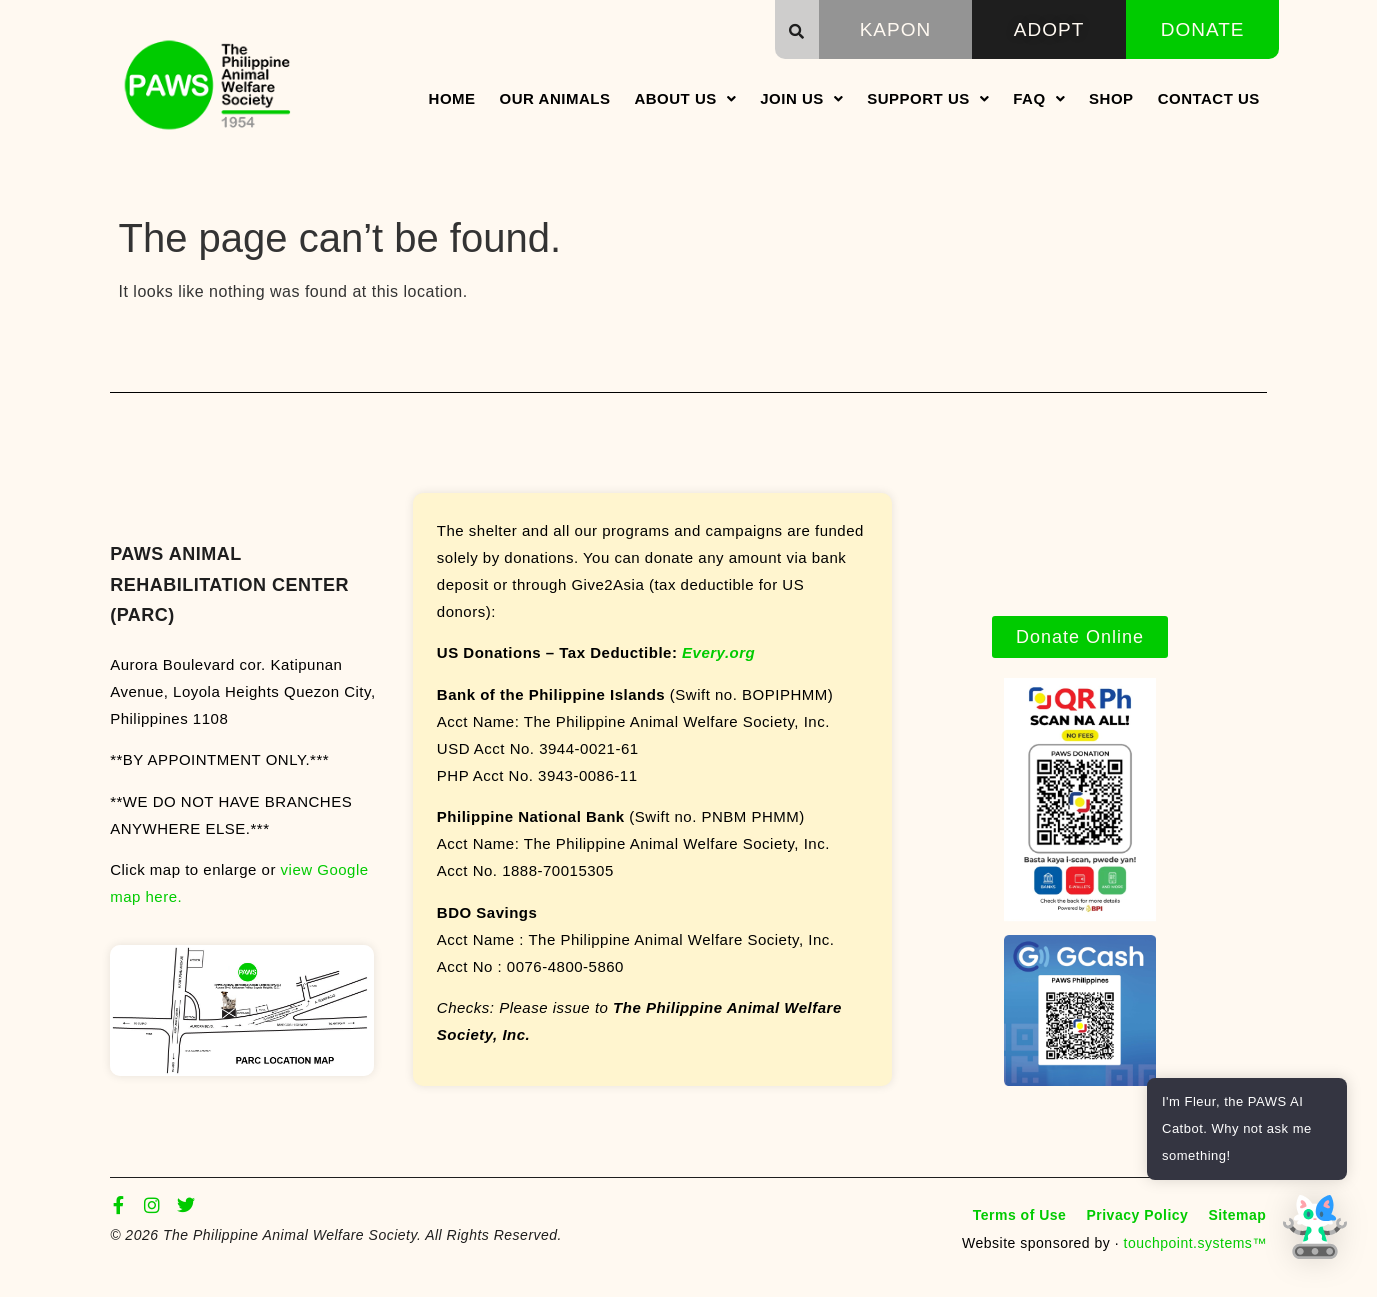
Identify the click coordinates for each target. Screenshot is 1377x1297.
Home (452, 98)
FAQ (1039, 98)
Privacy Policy (1137, 1215)
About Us (685, 98)
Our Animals (555, 98)
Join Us (801, 98)
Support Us (928, 98)
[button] (797, 31)
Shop (1111, 98)
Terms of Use (1020, 1215)
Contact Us (1209, 98)
